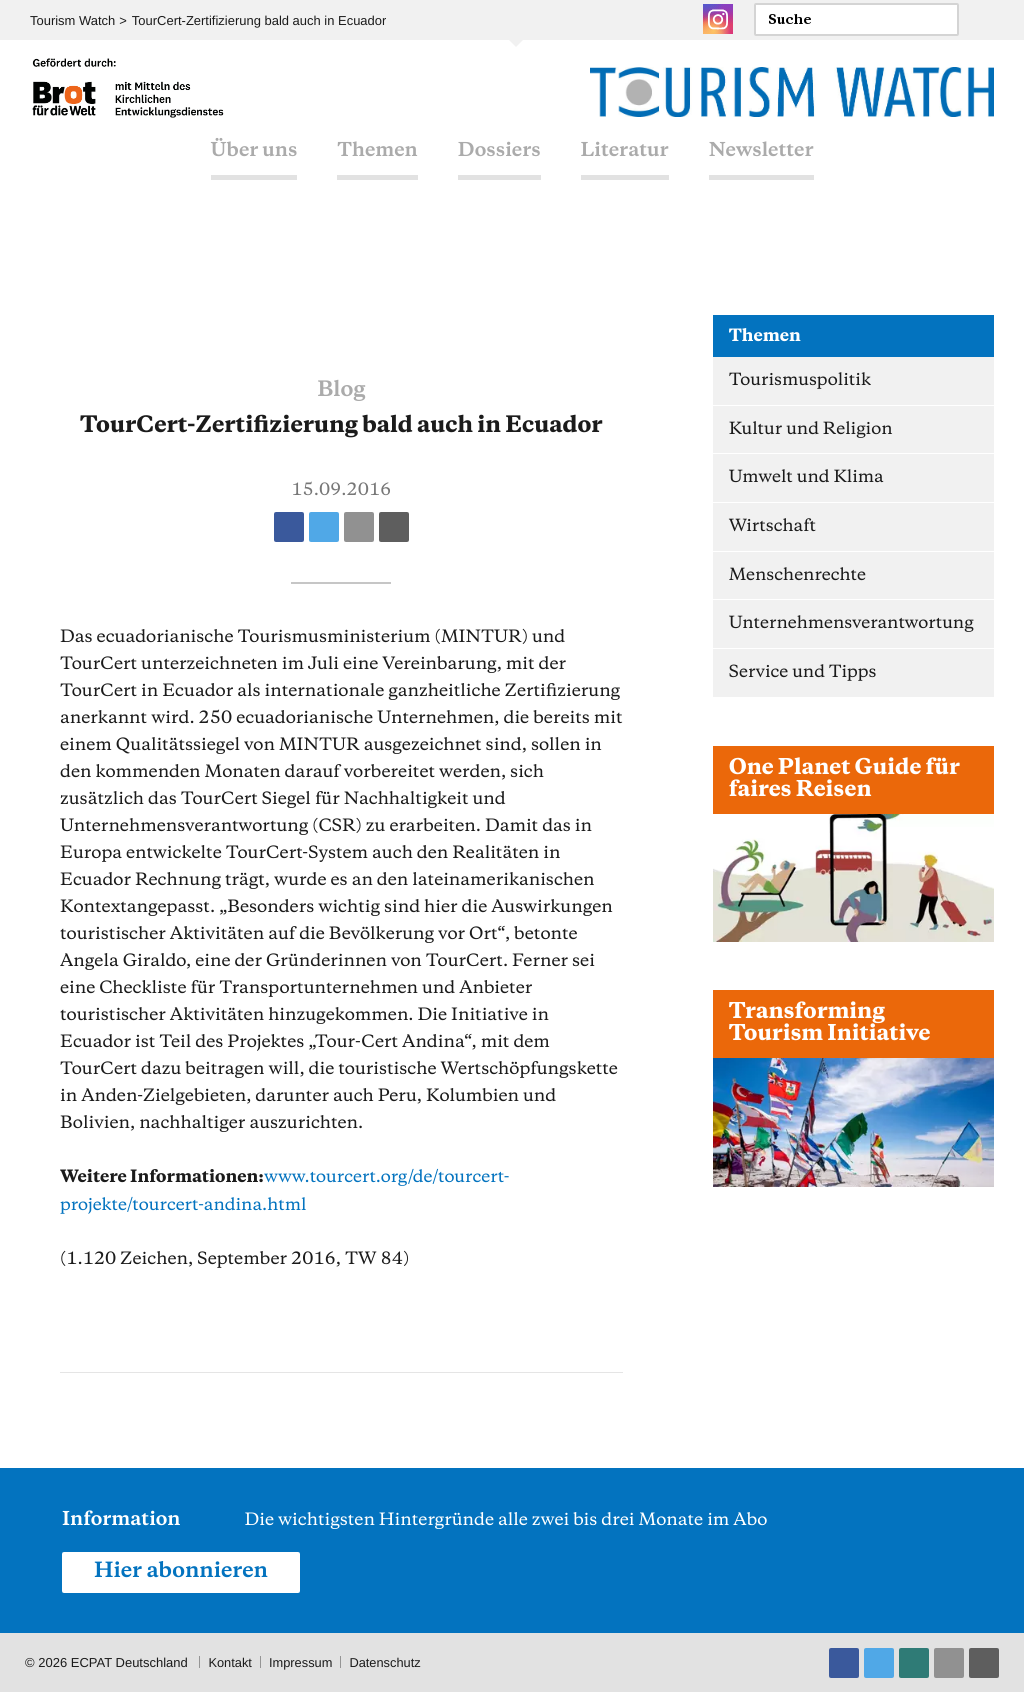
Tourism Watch (72, 20)
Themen (377, 170)
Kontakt (230, 1661)
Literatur (625, 170)
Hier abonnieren (182, 1571)
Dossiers (499, 170)
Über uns (254, 170)
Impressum (302, 1661)
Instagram (718, 19)
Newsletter (761, 170)
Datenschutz (387, 1661)
